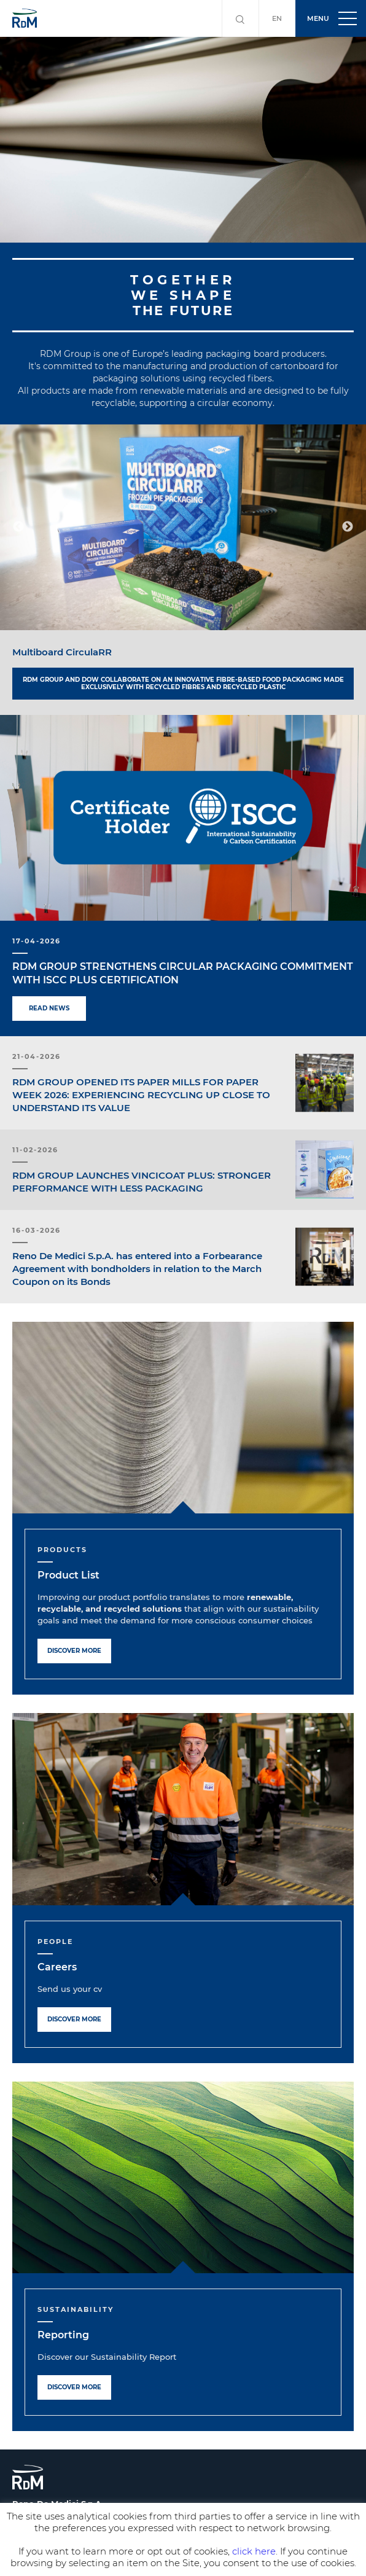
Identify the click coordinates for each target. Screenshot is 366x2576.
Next (347, 527)
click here (254, 2551)
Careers (57, 1967)
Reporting (63, 2335)
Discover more (74, 1651)
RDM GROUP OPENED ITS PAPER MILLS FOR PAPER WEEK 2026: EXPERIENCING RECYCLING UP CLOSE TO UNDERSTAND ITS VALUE (141, 1095)
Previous (18, 527)
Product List (68, 1575)
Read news (49, 1008)
